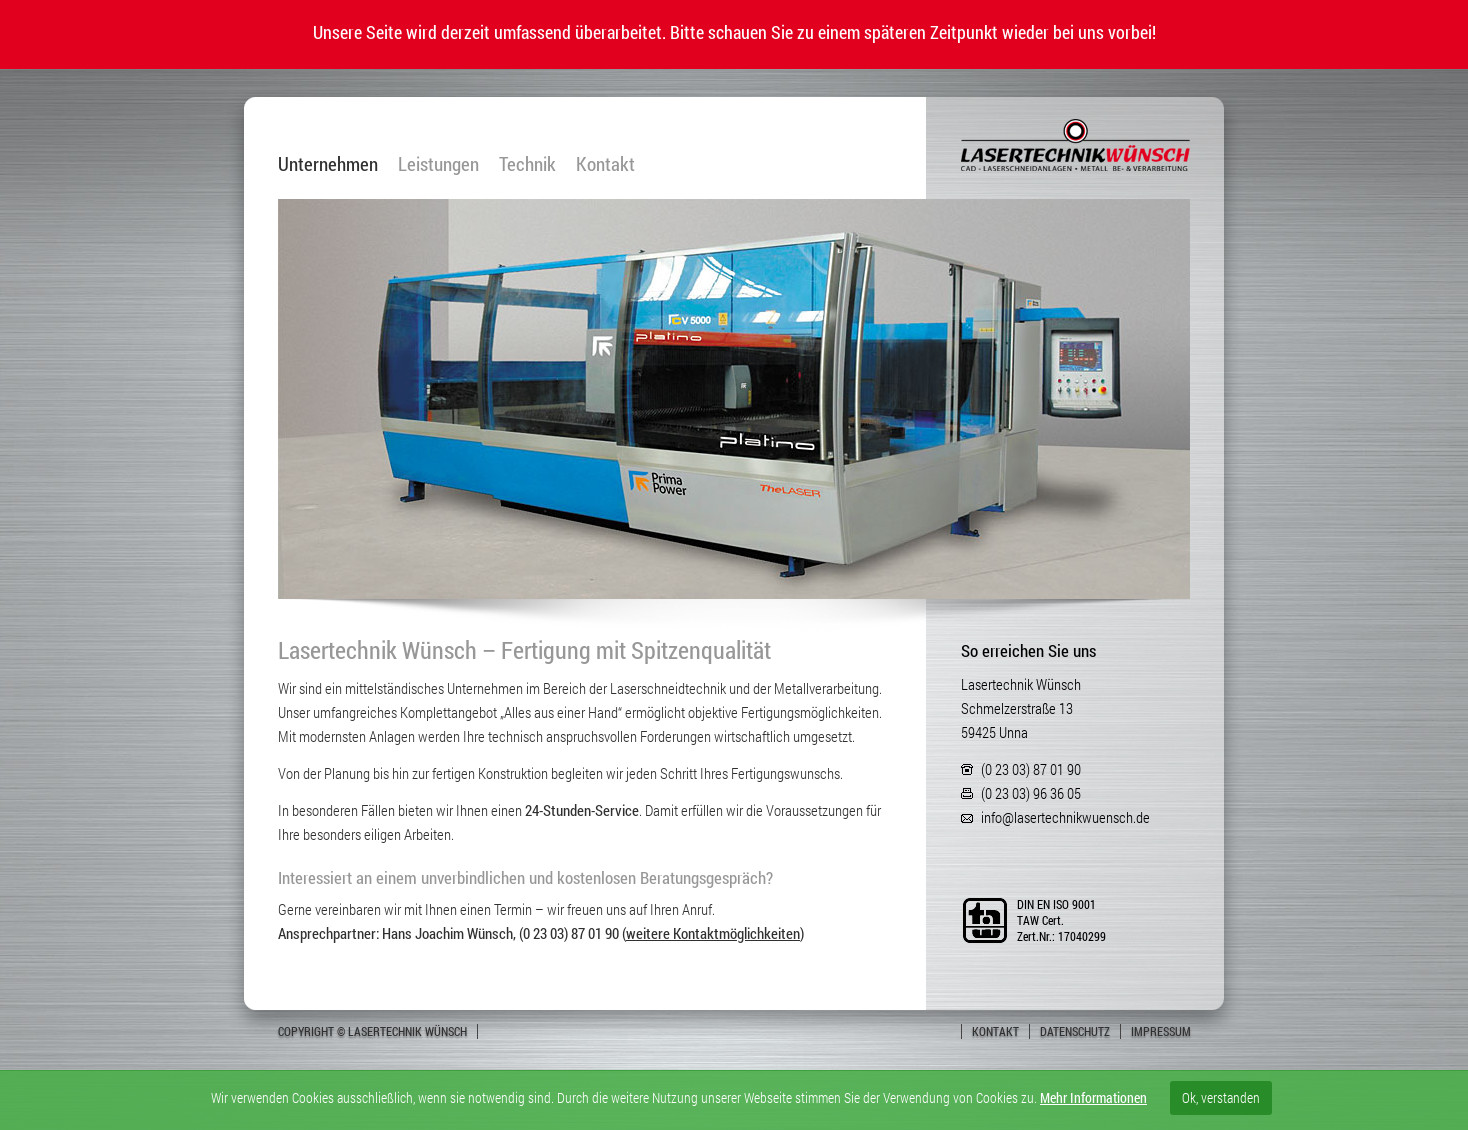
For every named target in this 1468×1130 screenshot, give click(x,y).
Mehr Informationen (1093, 1097)
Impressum (1161, 1031)
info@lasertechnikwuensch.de (1065, 817)
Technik (527, 164)
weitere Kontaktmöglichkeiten (713, 933)
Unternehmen (328, 164)
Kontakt (605, 164)
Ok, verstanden (1221, 1097)
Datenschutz (1075, 1031)
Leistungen (438, 164)
